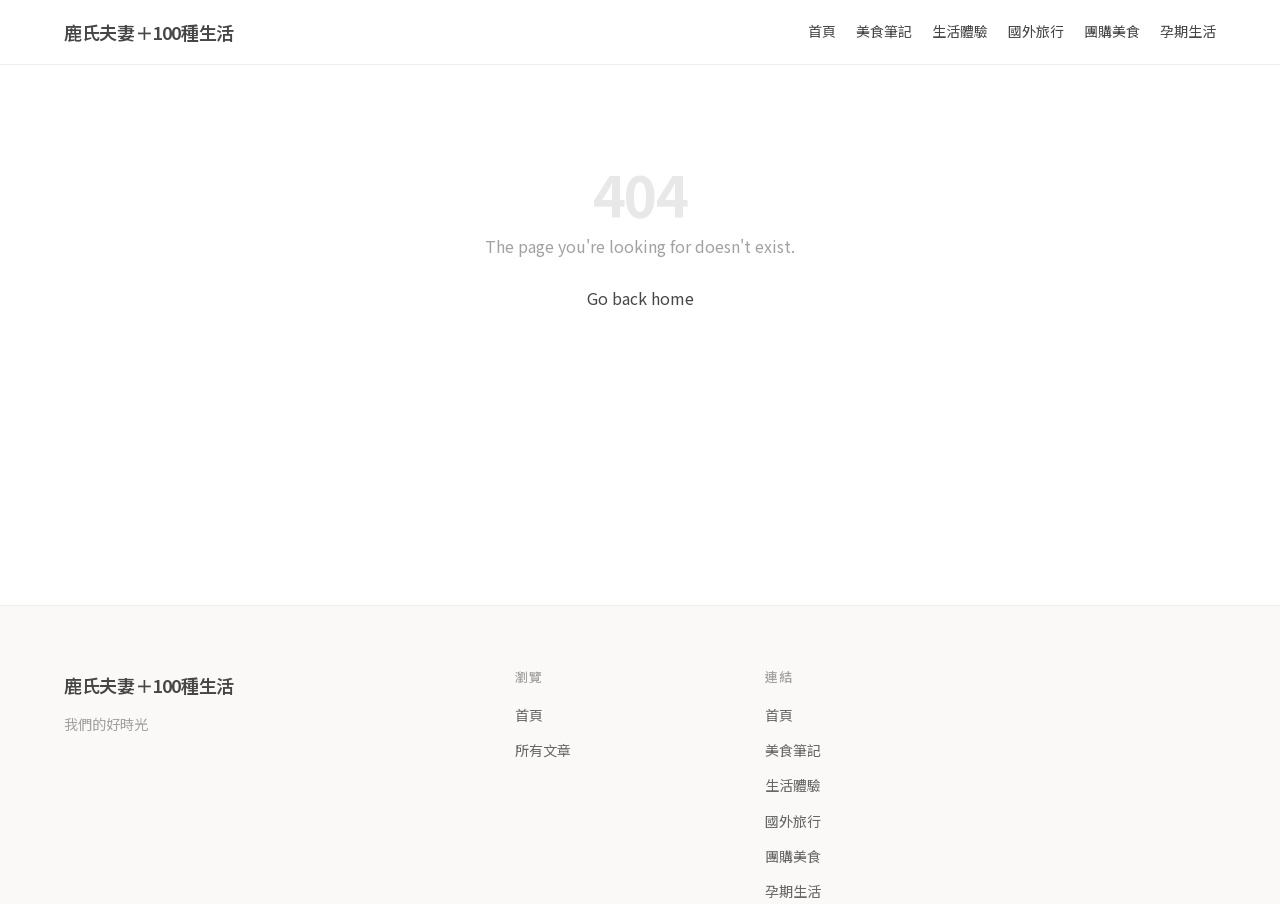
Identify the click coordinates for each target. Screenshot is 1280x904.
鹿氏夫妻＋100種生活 (149, 32)
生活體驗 (960, 31)
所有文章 (543, 750)
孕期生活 (1188, 31)
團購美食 (1112, 31)
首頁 (822, 31)
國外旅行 (1036, 31)
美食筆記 (884, 31)
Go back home (640, 298)
